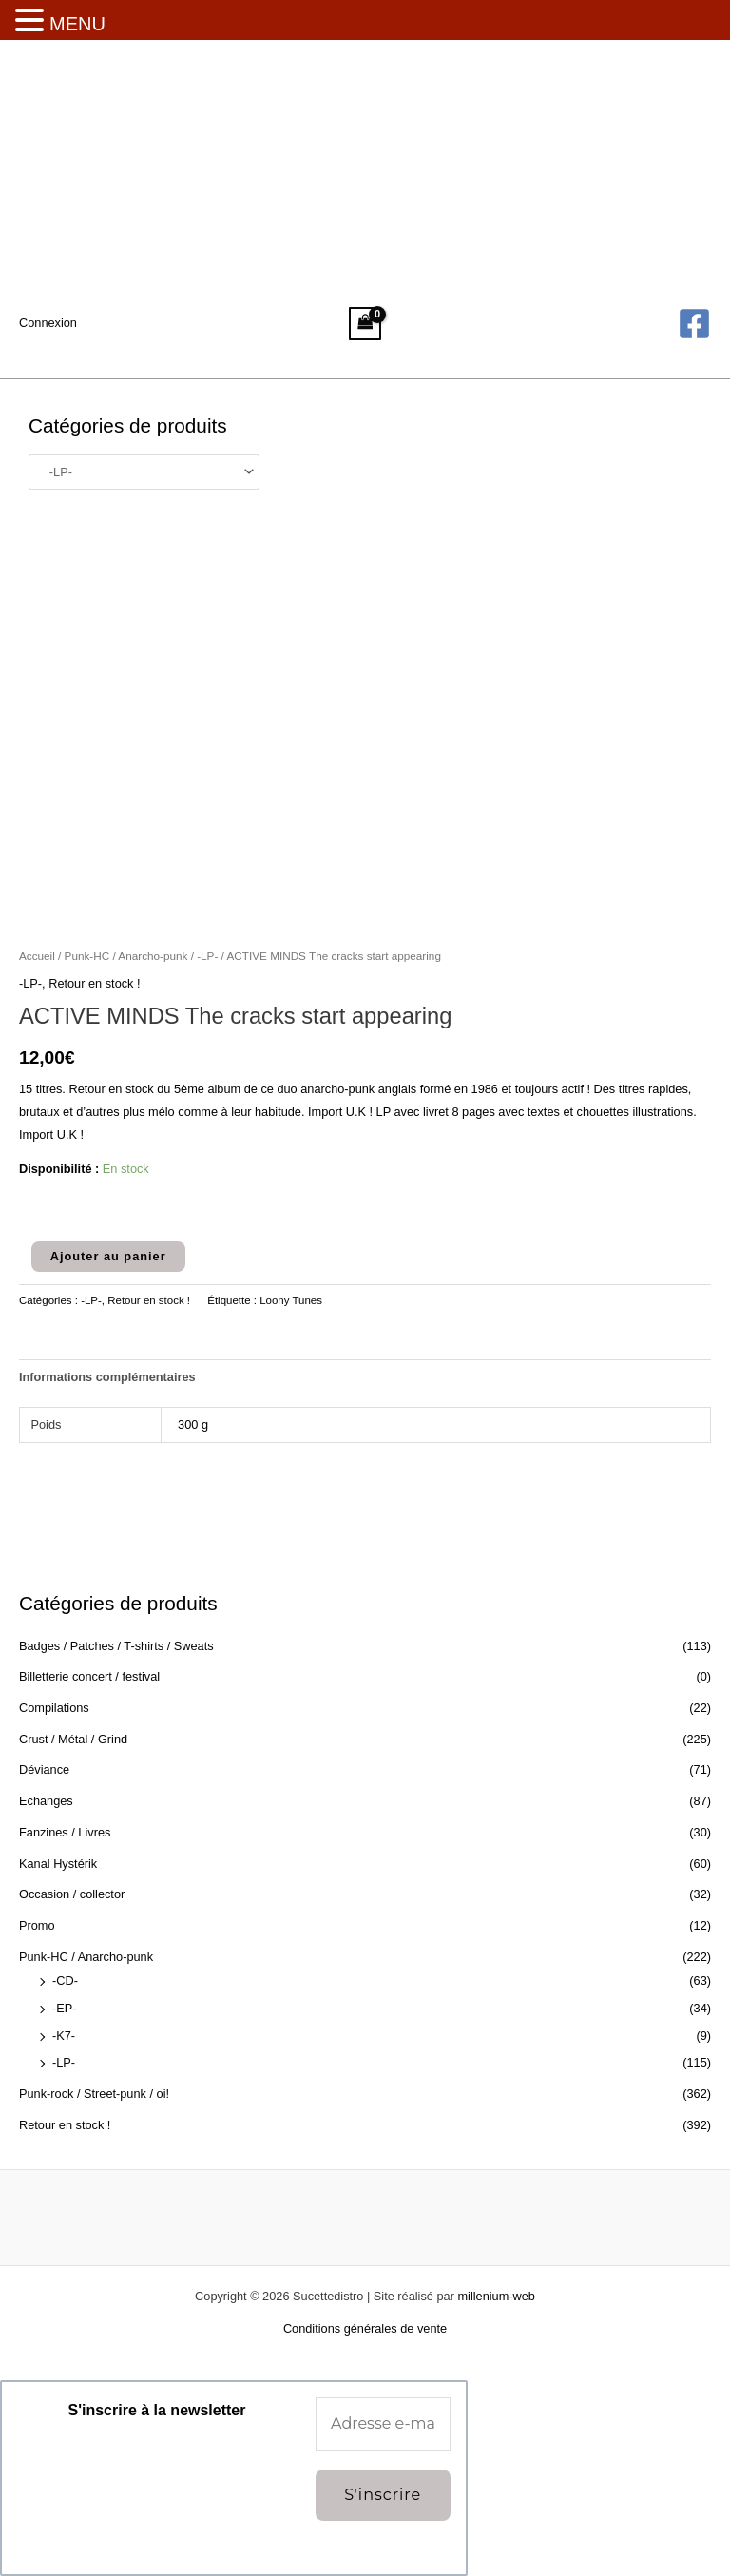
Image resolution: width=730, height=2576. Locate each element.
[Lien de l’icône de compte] (48, 323)
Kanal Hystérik (58, 1863)
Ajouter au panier (108, 1256)
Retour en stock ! (64, 2125)
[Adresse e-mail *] (383, 2424)
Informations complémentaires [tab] (107, 1377)
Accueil (37, 956)
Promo (37, 1925)
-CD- (65, 1980)
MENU (77, 23)
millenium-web (495, 2296)
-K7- (63, 2035)
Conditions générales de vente (365, 2328)
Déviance (44, 1769)
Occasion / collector (72, 1894)
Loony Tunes (290, 1300)
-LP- (63, 2062)
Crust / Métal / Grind (73, 1739)
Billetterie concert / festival (89, 1676)
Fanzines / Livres (64, 1832)
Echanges (46, 1801)
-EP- (64, 2008)
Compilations (54, 1708)
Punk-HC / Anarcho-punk (86, 1957)
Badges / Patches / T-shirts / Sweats (116, 1646)
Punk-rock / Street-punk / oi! (94, 2093)
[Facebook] (694, 323)
